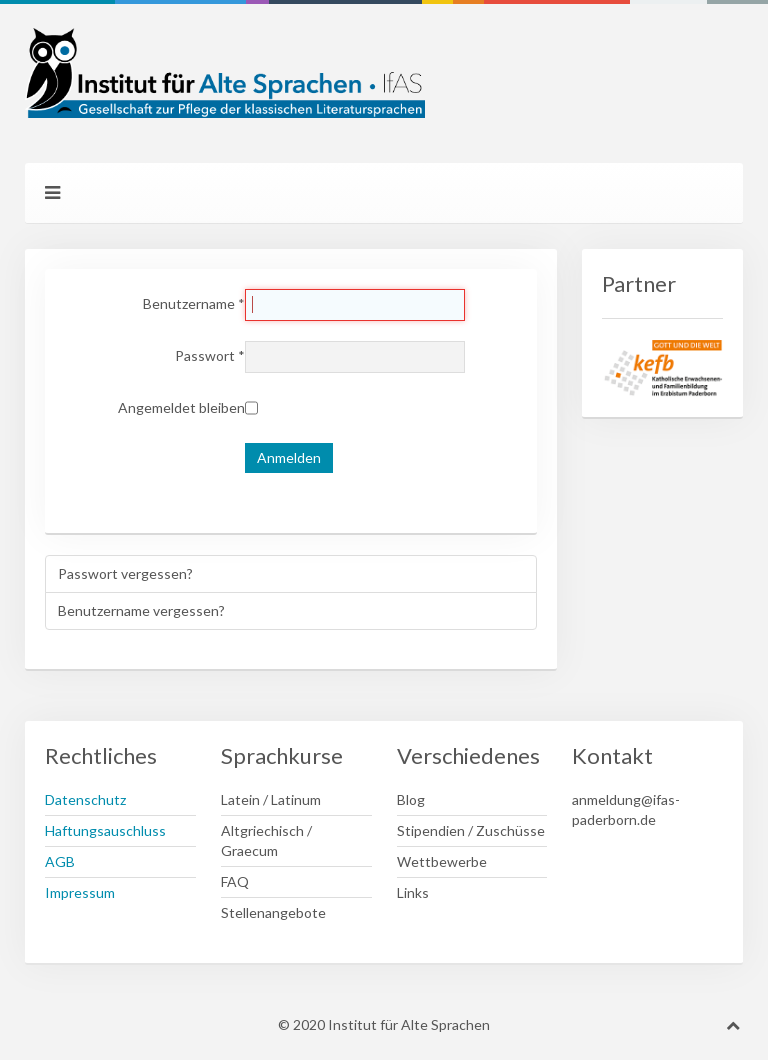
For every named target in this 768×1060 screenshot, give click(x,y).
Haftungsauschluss (105, 830)
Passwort (210, 355)
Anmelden (289, 457)
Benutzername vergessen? (141, 610)
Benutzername (194, 303)
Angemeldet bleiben (181, 407)
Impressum (80, 892)
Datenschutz (85, 799)
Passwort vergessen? (125, 573)
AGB (60, 861)
